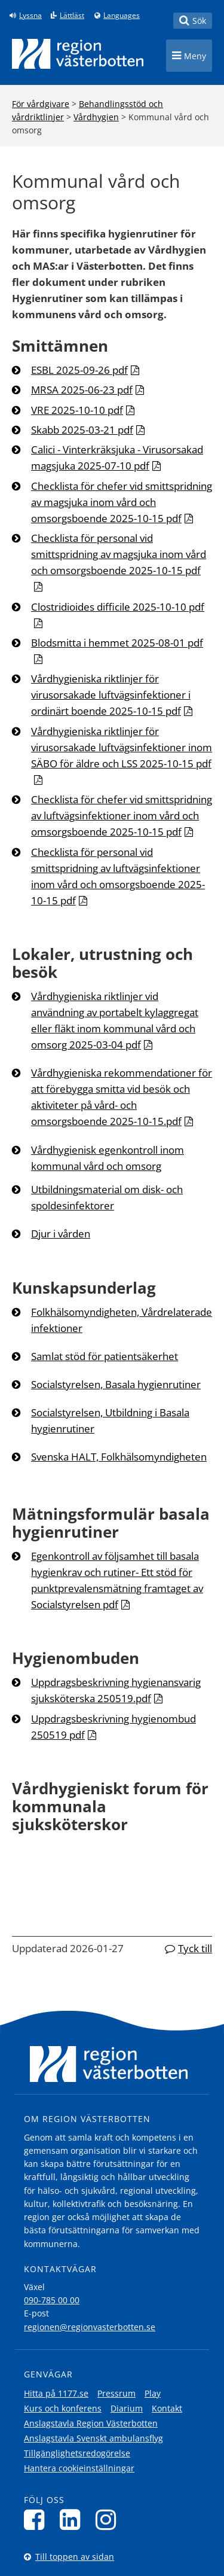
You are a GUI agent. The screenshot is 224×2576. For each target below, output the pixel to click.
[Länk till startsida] (77, 54)
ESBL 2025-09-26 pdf (79, 370)
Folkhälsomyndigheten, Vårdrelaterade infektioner (121, 1320)
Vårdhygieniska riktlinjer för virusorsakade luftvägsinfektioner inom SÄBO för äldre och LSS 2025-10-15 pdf (121, 747)
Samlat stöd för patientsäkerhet (104, 1356)
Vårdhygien (96, 117)
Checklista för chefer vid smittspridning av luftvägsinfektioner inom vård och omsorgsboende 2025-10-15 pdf (121, 815)
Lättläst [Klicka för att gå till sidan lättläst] (72, 15)
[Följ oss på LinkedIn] (73, 2519)
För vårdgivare (40, 103)
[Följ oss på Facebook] (37, 2519)
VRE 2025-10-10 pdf (77, 410)
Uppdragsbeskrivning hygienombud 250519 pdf (113, 1727)
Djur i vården (60, 1233)
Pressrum (116, 2393)
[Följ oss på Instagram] (109, 2519)
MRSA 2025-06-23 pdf (82, 390)
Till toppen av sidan (74, 2556)
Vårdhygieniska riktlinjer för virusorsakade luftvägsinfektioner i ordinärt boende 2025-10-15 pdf (111, 695)
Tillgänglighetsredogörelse (77, 2453)
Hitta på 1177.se (56, 2393)
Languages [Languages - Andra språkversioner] (121, 15)
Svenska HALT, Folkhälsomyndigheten (119, 1457)
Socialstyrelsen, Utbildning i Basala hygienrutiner (110, 1420)
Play (153, 2393)
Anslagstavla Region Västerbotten (91, 2423)
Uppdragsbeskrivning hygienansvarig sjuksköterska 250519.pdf (116, 1690)
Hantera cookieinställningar (79, 2468)
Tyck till (195, 1948)
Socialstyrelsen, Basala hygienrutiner (116, 1384)
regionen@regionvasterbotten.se (89, 2327)
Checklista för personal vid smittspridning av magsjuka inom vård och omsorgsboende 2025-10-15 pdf (118, 554)
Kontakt (167, 2408)
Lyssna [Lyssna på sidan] (30, 15)
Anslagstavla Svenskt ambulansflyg (93, 2438)
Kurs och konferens (63, 2408)
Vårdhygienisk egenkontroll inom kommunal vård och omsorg (107, 1158)
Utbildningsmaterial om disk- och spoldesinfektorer (107, 1197)
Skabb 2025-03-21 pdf (82, 430)
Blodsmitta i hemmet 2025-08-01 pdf (117, 643)
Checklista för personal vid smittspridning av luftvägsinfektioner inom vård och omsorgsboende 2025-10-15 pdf (118, 876)
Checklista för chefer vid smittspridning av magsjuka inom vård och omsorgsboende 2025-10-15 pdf (121, 502)
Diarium (127, 2408)
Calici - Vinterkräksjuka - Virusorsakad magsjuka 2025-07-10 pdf (117, 457)
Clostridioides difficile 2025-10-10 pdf (117, 607)
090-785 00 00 (51, 2300)
